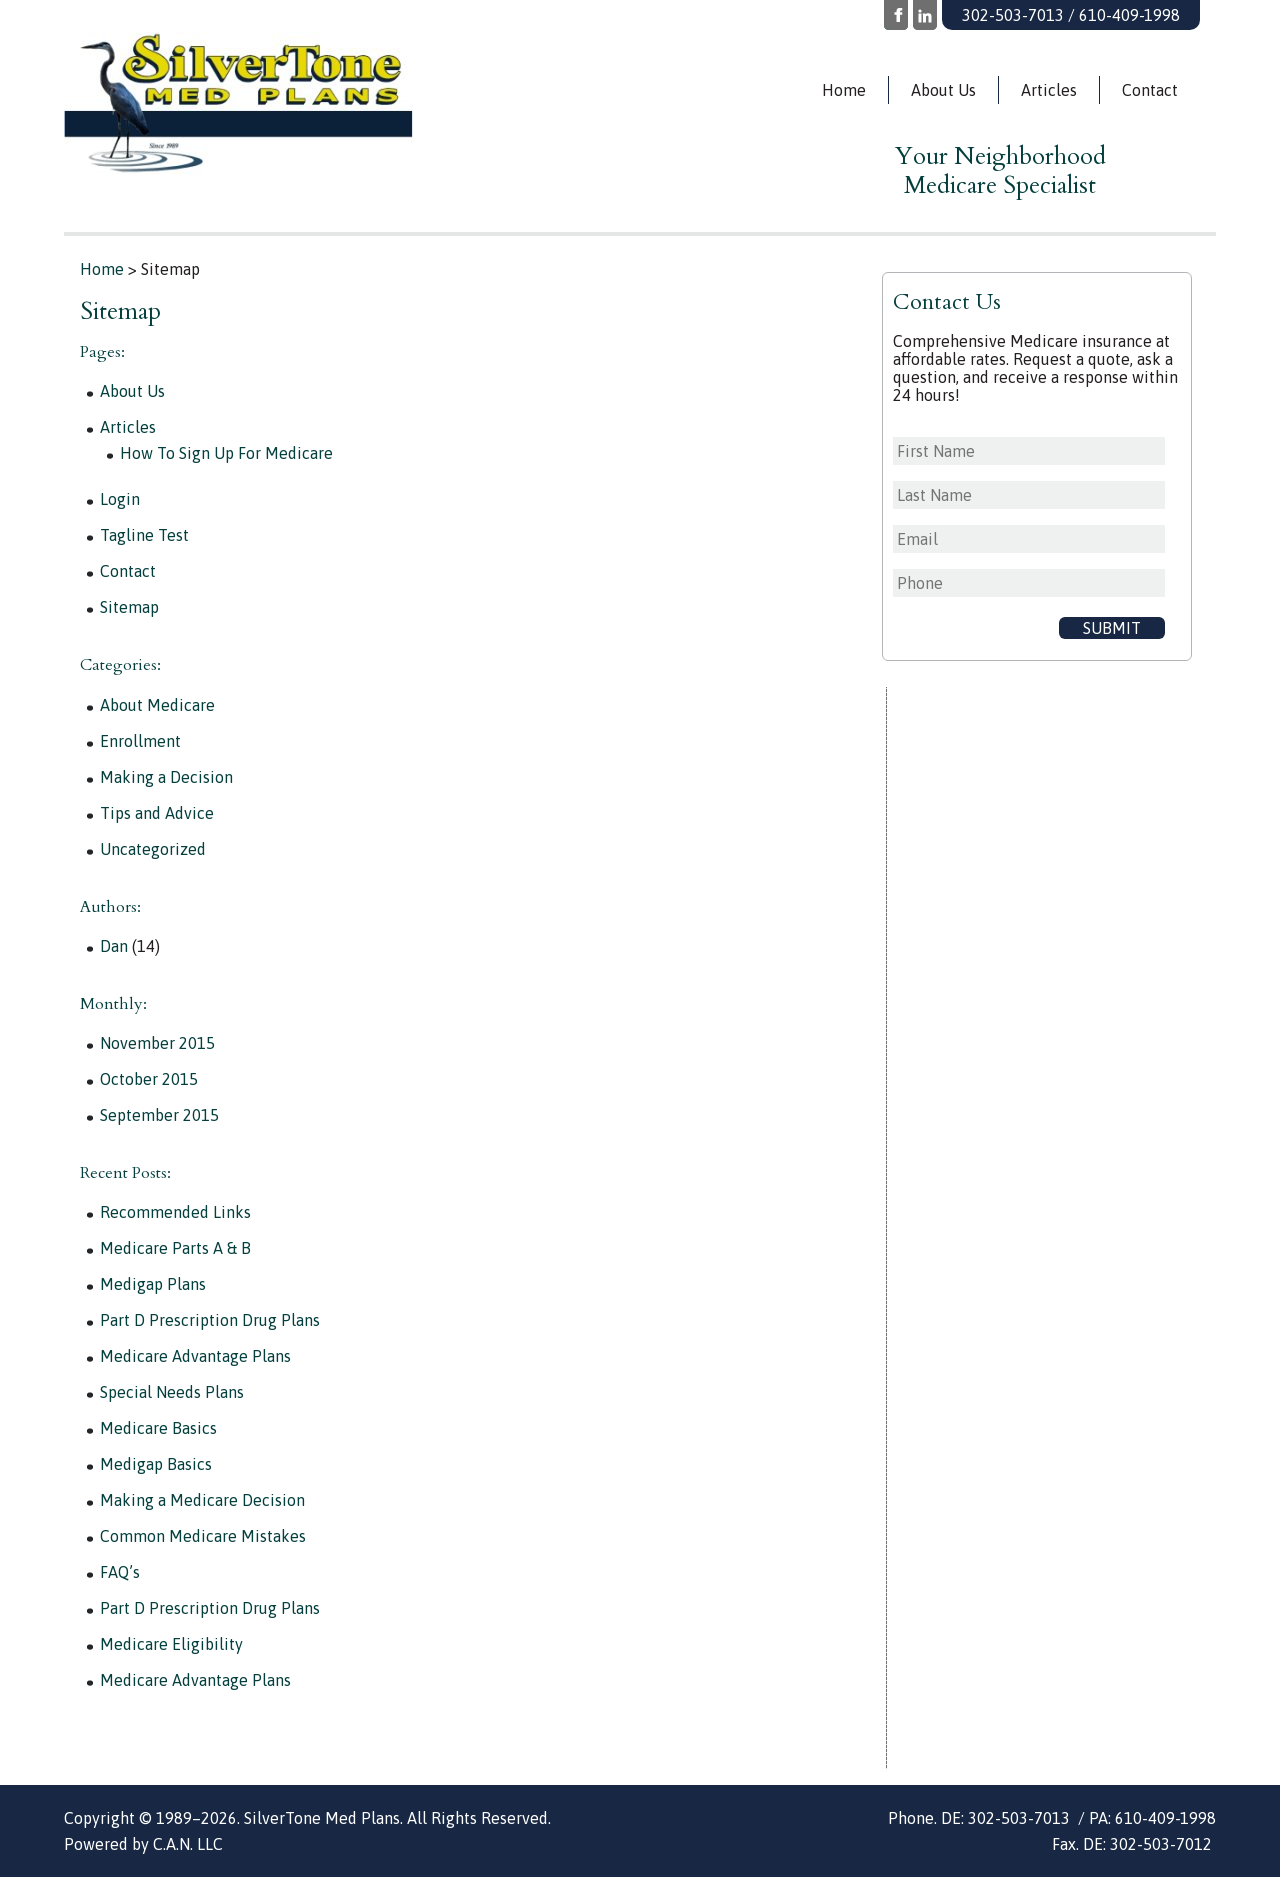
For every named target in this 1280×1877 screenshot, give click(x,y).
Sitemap (129, 607)
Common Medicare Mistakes (203, 1536)
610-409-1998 (1129, 15)
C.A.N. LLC (188, 1844)
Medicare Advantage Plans (195, 1356)
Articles (1049, 90)
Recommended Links (175, 1212)
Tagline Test (144, 535)
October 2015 (149, 1079)
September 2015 (159, 1115)
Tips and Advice (157, 813)
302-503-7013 (1013, 15)
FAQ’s (120, 1572)
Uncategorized (153, 849)
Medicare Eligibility (171, 1644)
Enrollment (140, 741)
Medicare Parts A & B (175, 1248)
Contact (1150, 90)
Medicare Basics (158, 1428)
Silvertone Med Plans (294, 103)
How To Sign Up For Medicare (226, 453)
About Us (943, 90)
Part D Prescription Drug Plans (210, 1320)
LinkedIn (925, 15)
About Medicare (157, 705)
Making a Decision (166, 777)
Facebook (896, 15)
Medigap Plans (153, 1284)
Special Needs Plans (172, 1392)
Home (844, 90)
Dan (114, 946)
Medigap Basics (156, 1464)
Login (120, 499)
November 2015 (157, 1043)
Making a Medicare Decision (202, 1500)
